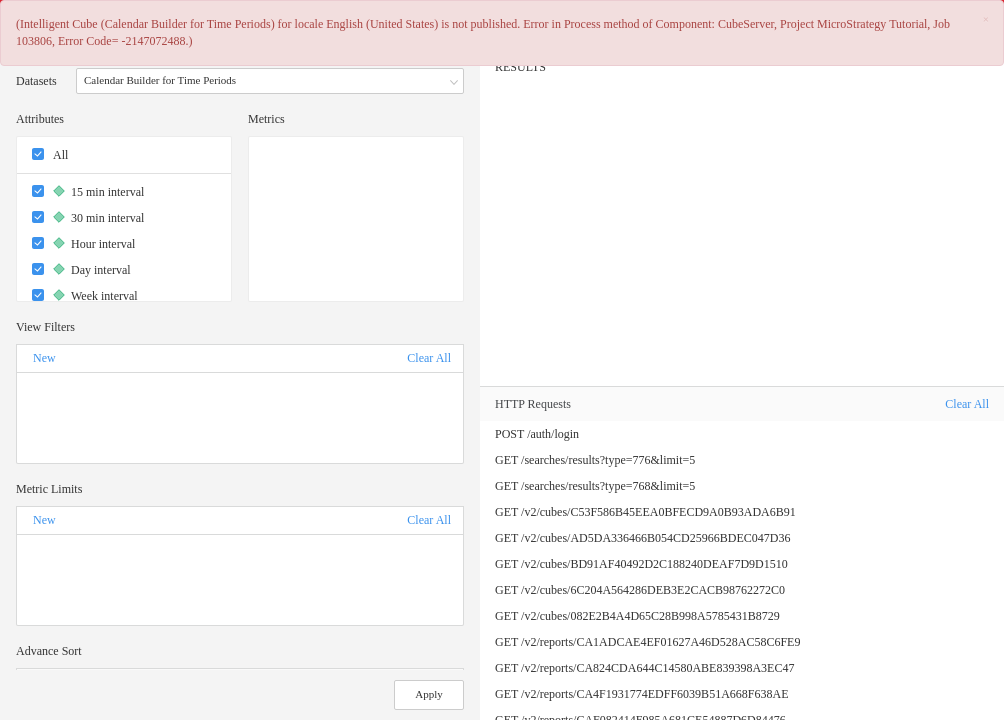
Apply (429, 694)
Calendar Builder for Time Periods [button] (271, 82)
